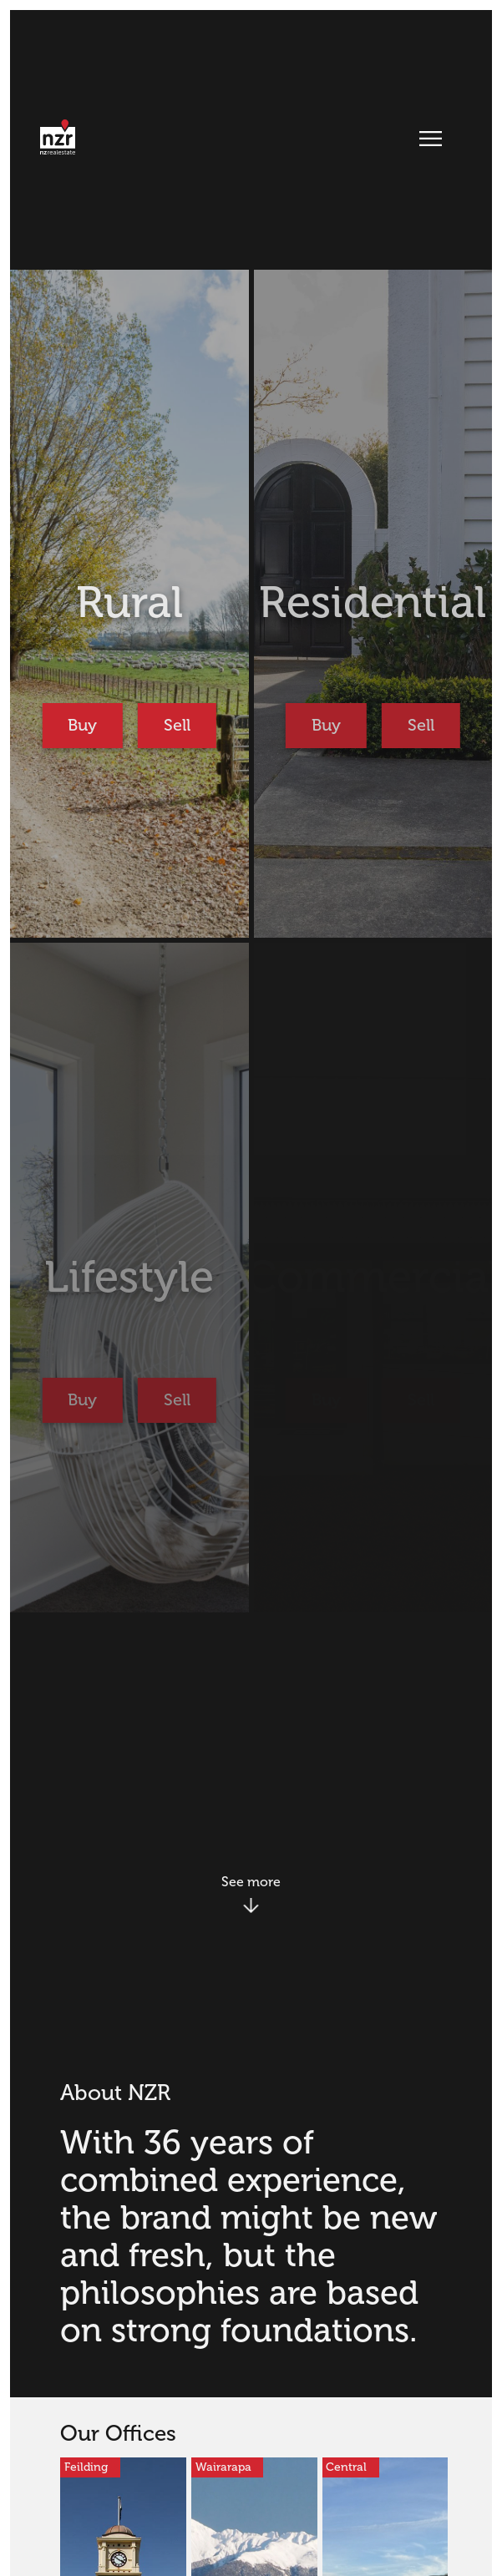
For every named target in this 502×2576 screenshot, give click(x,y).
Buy (82, 725)
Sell (177, 725)
